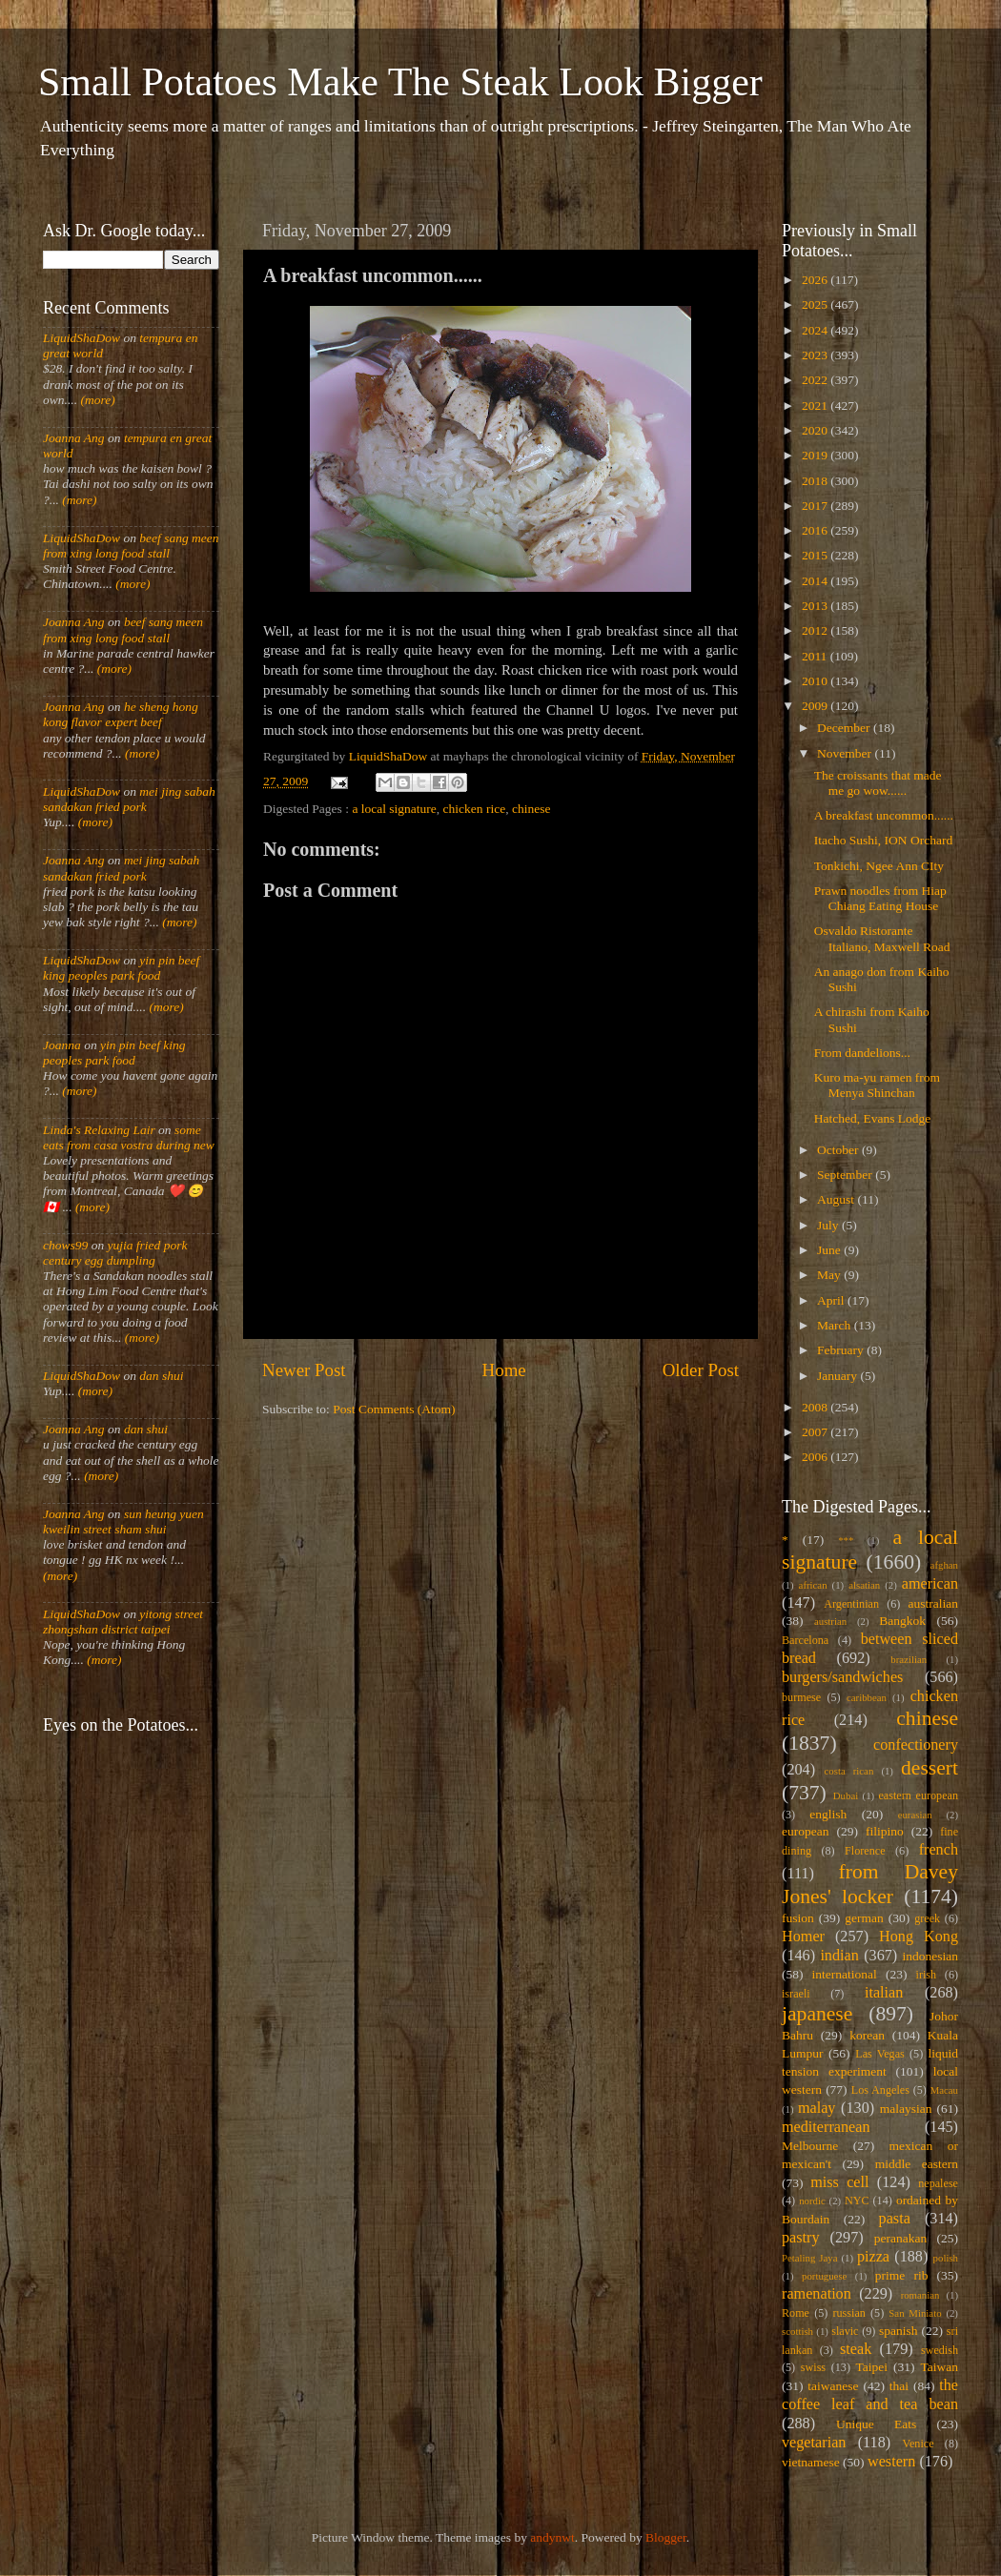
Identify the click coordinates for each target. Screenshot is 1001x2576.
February (842, 1350)
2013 (816, 605)
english (828, 1814)
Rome (795, 2313)
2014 (816, 581)
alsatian (864, 1585)
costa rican (848, 1770)
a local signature (394, 808)
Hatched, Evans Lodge (872, 1118)
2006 (816, 1457)
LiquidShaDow (81, 338)
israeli (796, 1993)
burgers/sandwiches (842, 1677)
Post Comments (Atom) (394, 1409)
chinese (531, 808)
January (838, 1376)
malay (817, 2108)
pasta (894, 2218)
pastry (801, 2237)
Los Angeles (880, 2090)
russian (848, 2313)
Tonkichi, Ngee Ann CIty (879, 866)
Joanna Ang (74, 438)
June (830, 1250)
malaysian (906, 2108)
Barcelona (805, 1640)
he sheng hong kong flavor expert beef (120, 714)
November (845, 753)
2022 (816, 380)
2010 (816, 681)
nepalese (938, 2183)
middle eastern (916, 2164)
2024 (816, 330)
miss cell (839, 2182)
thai (899, 2386)
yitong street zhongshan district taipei (123, 1621)
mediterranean (826, 2127)
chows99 (65, 1245)
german (864, 1918)
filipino (885, 1831)
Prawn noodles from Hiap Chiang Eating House (880, 898)
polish (945, 2257)
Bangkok (902, 1620)
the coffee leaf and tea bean (870, 2395)
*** (845, 1540)
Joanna (62, 1045)
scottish (797, 2331)
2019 (816, 455)
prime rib (902, 2275)
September (846, 1174)
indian (839, 1955)
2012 (816, 630)
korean (867, 2035)
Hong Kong (918, 1936)
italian (884, 1992)
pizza (873, 2256)
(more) (96, 400)
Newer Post (304, 1370)
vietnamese (811, 2462)
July (829, 1225)
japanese (817, 2013)
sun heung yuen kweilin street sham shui (123, 1521)
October (839, 1150)
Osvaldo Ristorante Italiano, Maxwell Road (882, 938)
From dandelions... (862, 1052)
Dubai (845, 1795)
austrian (830, 1621)
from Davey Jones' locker (870, 1884)
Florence (865, 1850)
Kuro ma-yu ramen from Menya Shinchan (877, 1085)
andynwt (552, 2537)
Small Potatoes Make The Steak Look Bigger (400, 82)
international (844, 1974)
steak (855, 2349)
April (832, 1300)
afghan (944, 1565)
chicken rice (474, 808)
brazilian (908, 1659)
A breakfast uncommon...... (883, 815)
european (805, 1831)
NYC (857, 2200)
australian (933, 1603)
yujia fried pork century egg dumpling (115, 1253)
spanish (898, 2330)
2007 (816, 1432)
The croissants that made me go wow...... (878, 783)
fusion (798, 1918)
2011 (816, 656)
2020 (816, 430)
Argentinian (851, 1604)
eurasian (915, 1814)
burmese (801, 1697)
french (938, 1849)
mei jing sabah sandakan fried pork (129, 799)
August (837, 1199)
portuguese (824, 2276)
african (813, 1585)
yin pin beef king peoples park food (121, 968)
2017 (816, 505)
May (830, 1275)
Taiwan (939, 2367)
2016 (816, 530)
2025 (816, 304)
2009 (816, 706)
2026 (816, 280)
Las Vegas (880, 2053)
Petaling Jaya (809, 2257)
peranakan (900, 2238)
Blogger (665, 2537)
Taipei (872, 2367)
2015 (816, 555)
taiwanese (832, 2386)
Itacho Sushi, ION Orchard (883, 840)
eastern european (918, 1795)
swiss (813, 2367)
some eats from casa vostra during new (128, 1137)
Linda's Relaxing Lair (99, 1130)
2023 (816, 355)
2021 (816, 405)
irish (926, 1974)
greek (927, 1918)
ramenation (816, 2293)
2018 (816, 481)
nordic (812, 2200)
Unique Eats (876, 2424)
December (845, 727)
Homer (803, 1936)
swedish (939, 2350)
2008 (816, 1407)
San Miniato (915, 2313)
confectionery (915, 1745)
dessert (929, 1767)
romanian (920, 2295)
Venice (918, 2443)
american (930, 1583)
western (891, 2461)
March (835, 1325)
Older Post (701, 1370)
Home (504, 1370)
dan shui (161, 1376)
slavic (844, 2331)
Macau (944, 2090)
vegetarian (814, 2442)
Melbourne (810, 2146)
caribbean (867, 1697)
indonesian (931, 1956)
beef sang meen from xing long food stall (131, 545)
